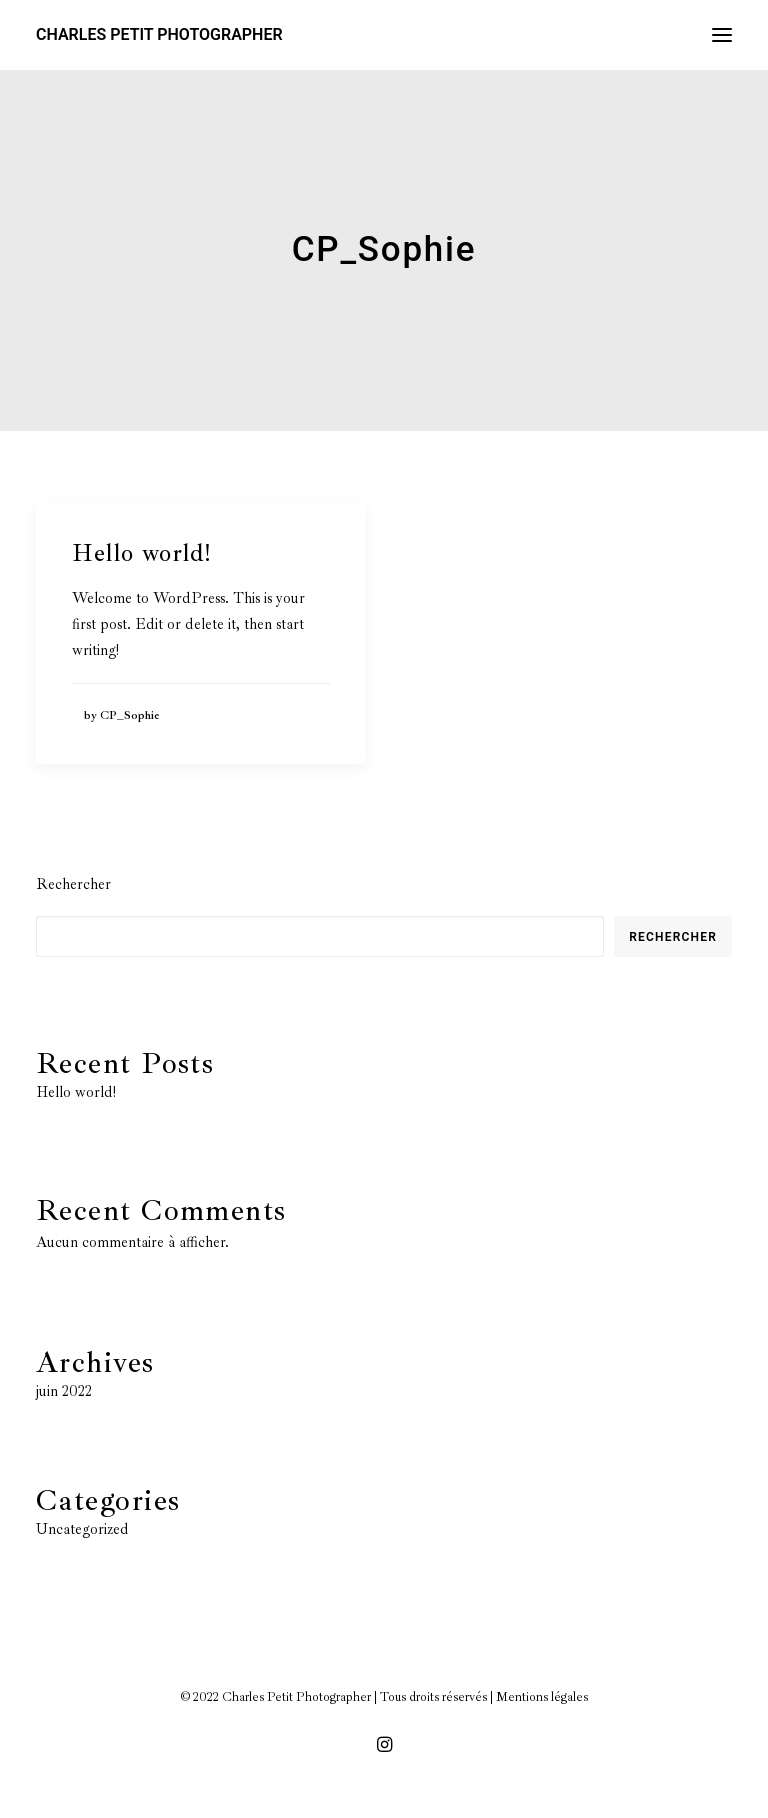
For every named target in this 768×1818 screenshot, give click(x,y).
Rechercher (73, 884)
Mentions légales (542, 1697)
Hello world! (141, 553)
